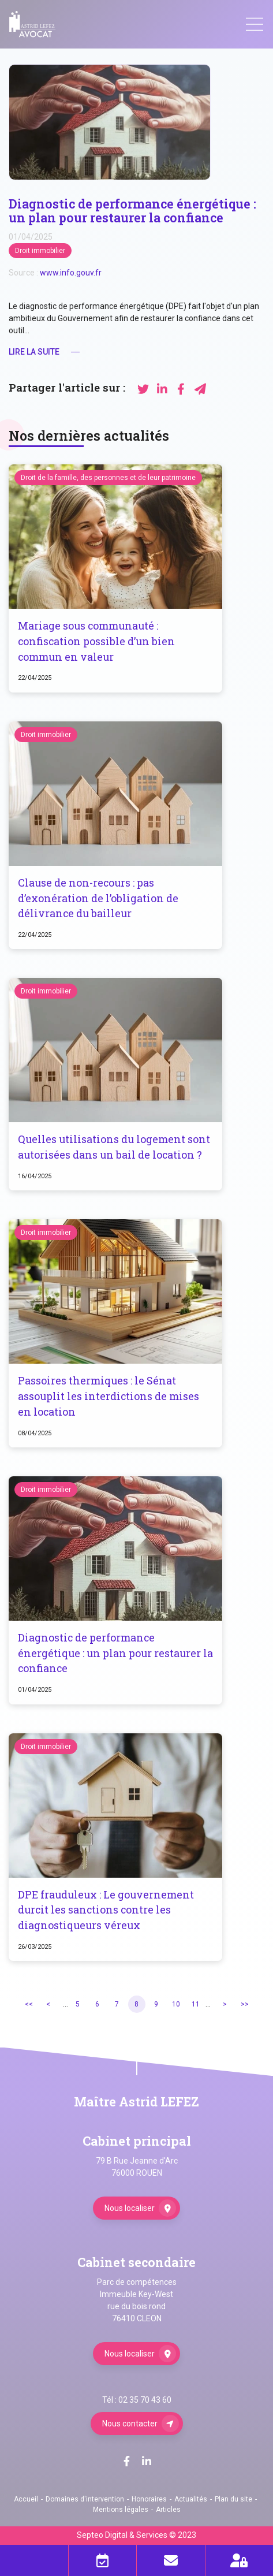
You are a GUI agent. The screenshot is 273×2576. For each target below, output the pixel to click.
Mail (171, 2560)
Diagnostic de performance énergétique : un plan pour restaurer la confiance (115, 1653)
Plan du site (233, 2499)
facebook (126, 2461)
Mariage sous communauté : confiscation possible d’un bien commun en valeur (96, 641)
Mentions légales (120, 2510)
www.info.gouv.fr (71, 272)
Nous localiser (129, 2208)
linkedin (146, 2461)
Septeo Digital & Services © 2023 (136, 2535)
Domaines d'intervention (85, 2499)
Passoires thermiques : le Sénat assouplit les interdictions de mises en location (108, 1395)
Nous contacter (130, 2423)
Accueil (26, 2499)
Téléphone (34, 2560)
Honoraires (149, 2499)
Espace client (239, 2560)
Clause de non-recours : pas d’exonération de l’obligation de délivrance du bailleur (98, 898)
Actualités (190, 2499)
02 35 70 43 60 (144, 2399)
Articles (168, 2510)
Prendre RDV (103, 2560)
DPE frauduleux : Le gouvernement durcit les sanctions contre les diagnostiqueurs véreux (106, 1910)
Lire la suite (34, 351)
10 (176, 2004)
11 (196, 2004)
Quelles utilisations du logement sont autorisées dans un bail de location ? (114, 1147)
